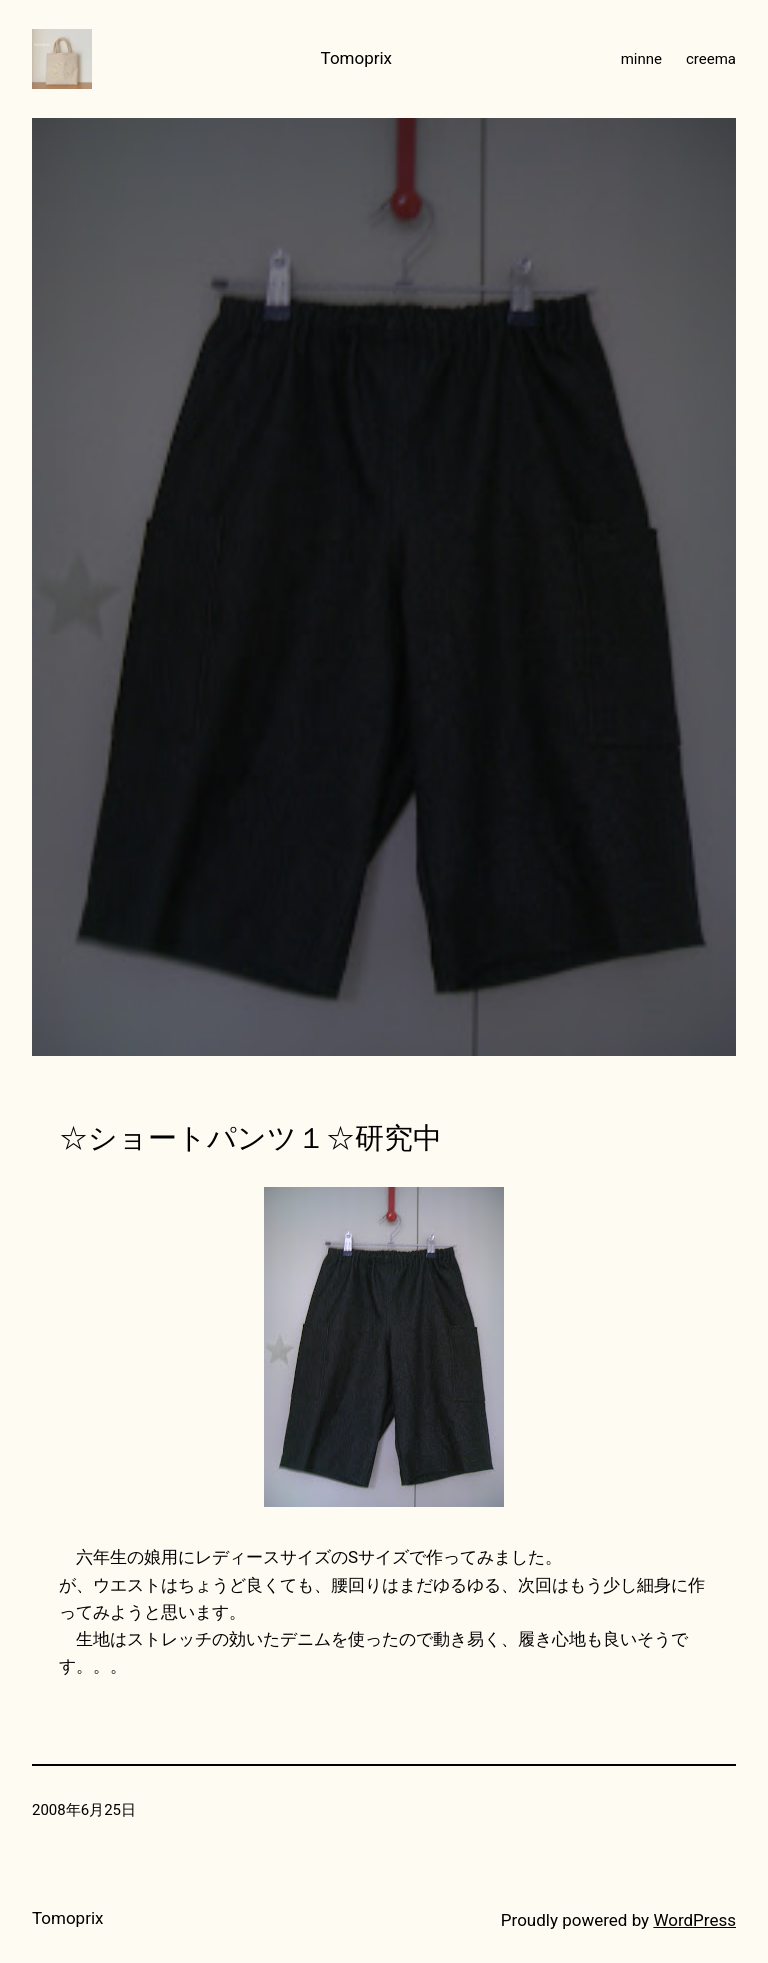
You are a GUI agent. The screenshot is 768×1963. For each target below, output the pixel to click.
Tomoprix (357, 58)
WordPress (694, 1920)
